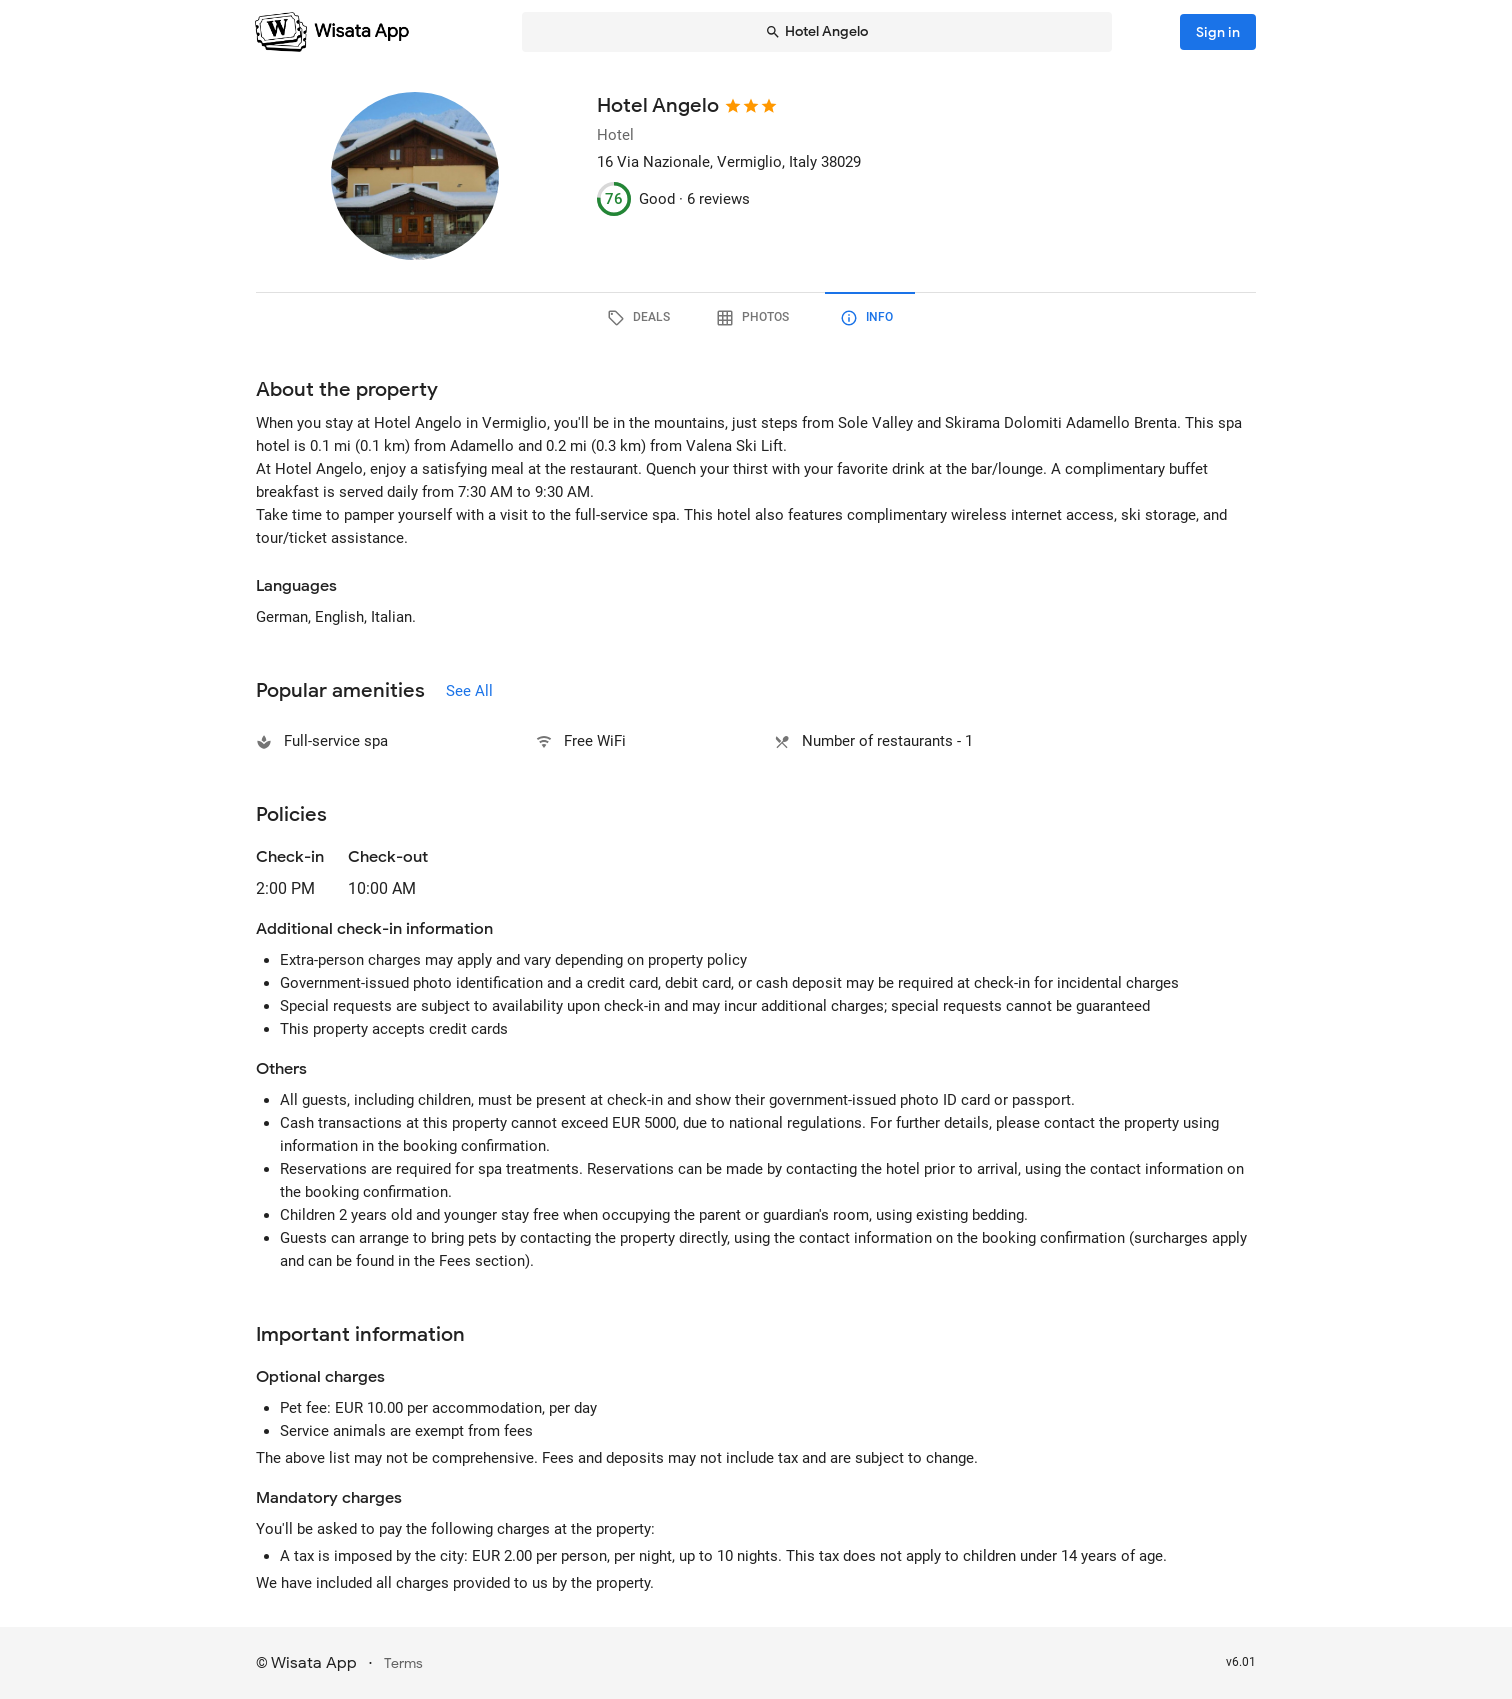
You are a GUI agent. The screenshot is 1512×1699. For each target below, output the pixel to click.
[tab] (642, 318)
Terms (403, 1663)
